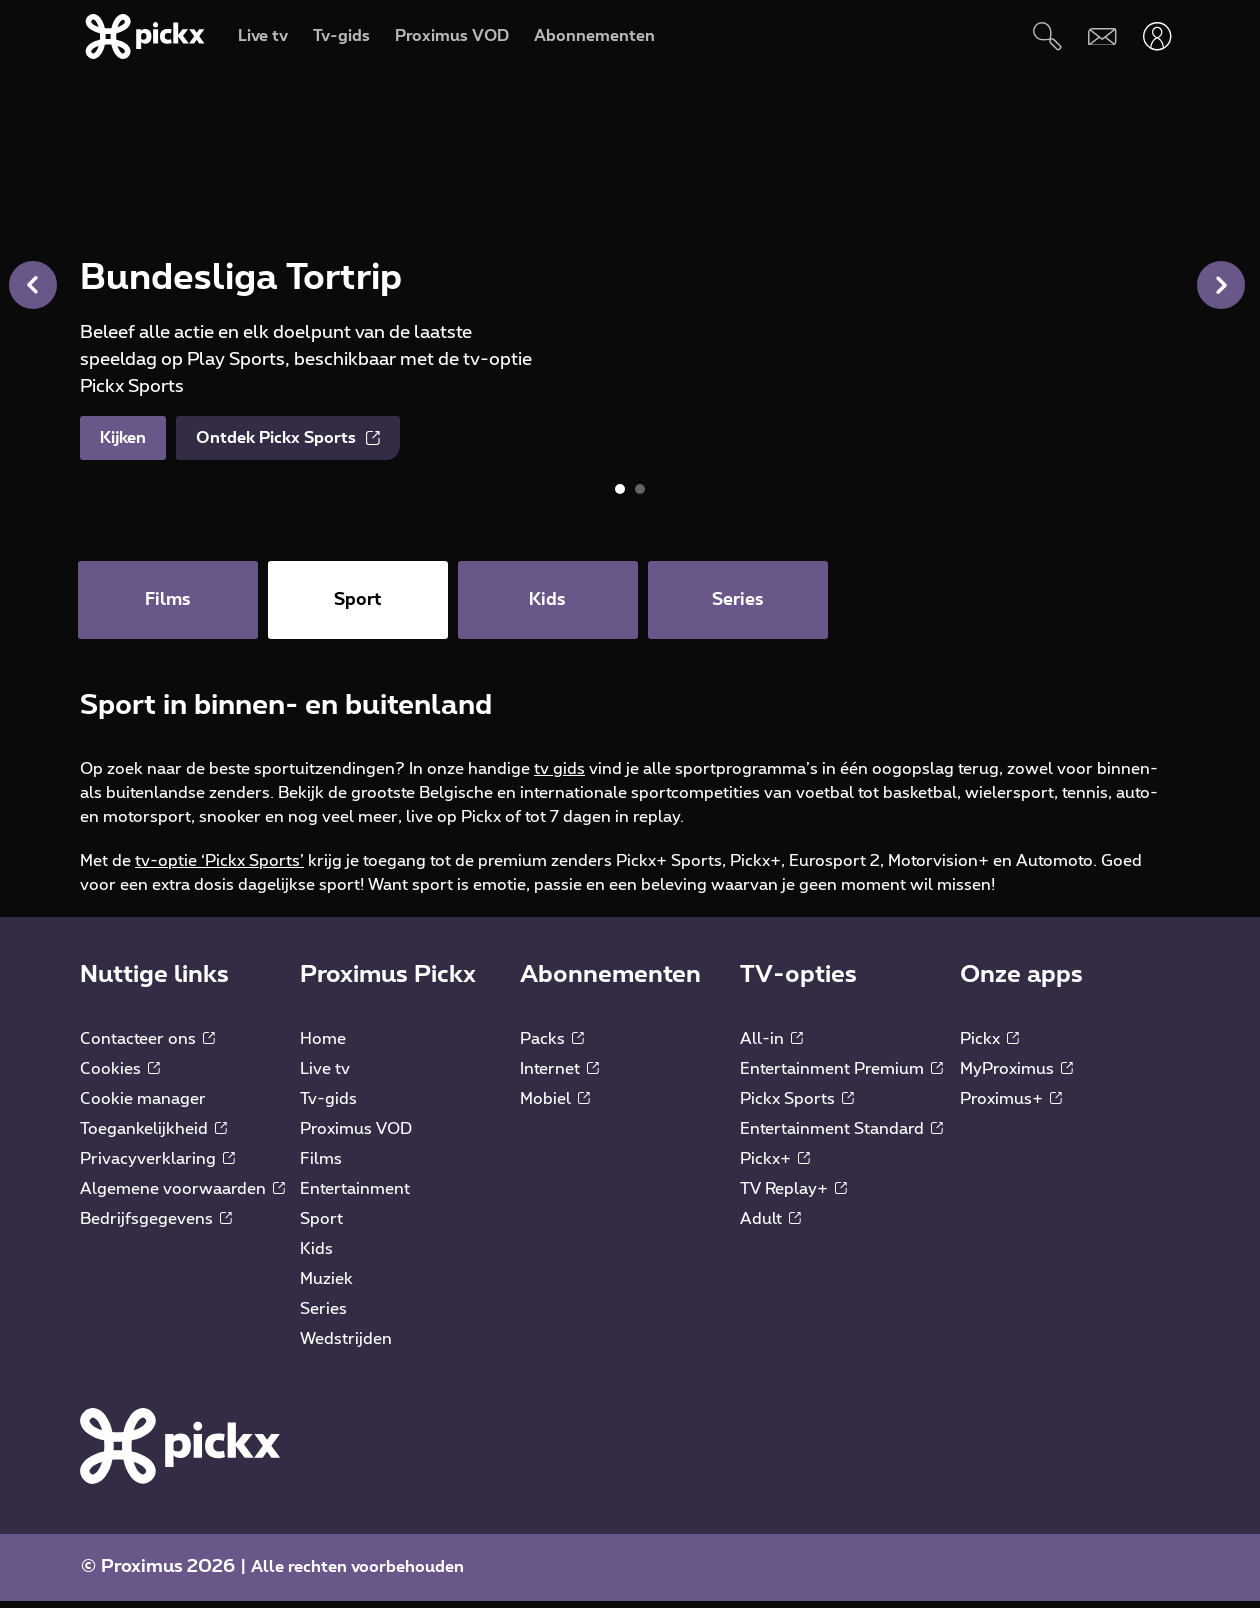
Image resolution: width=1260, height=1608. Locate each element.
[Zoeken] (1047, 36)
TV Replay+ (793, 1196)
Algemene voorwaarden (182, 1196)
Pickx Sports (797, 1106)
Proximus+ (1011, 1106)
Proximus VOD (356, 1136)
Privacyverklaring (157, 1166)
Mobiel (555, 1106)
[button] (1221, 285)
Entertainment (355, 1196)
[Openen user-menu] (1157, 36)
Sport (321, 1226)
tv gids (559, 776)
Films (321, 1166)
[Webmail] (1102, 36)
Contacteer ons (147, 1046)
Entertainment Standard (841, 1136)
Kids (316, 1256)
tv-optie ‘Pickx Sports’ (219, 868)
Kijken (123, 438)
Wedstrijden (346, 1346)
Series (323, 1316)
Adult (770, 1226)
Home (323, 1046)
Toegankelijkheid (153, 1136)
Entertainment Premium (841, 1076)
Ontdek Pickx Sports (288, 438)
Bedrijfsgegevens (156, 1226)
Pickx (989, 1046)
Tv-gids (328, 1106)
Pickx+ (775, 1166)
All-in (771, 1046)
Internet (559, 1076)
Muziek (326, 1286)
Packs (552, 1046)
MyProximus (1016, 1076)
